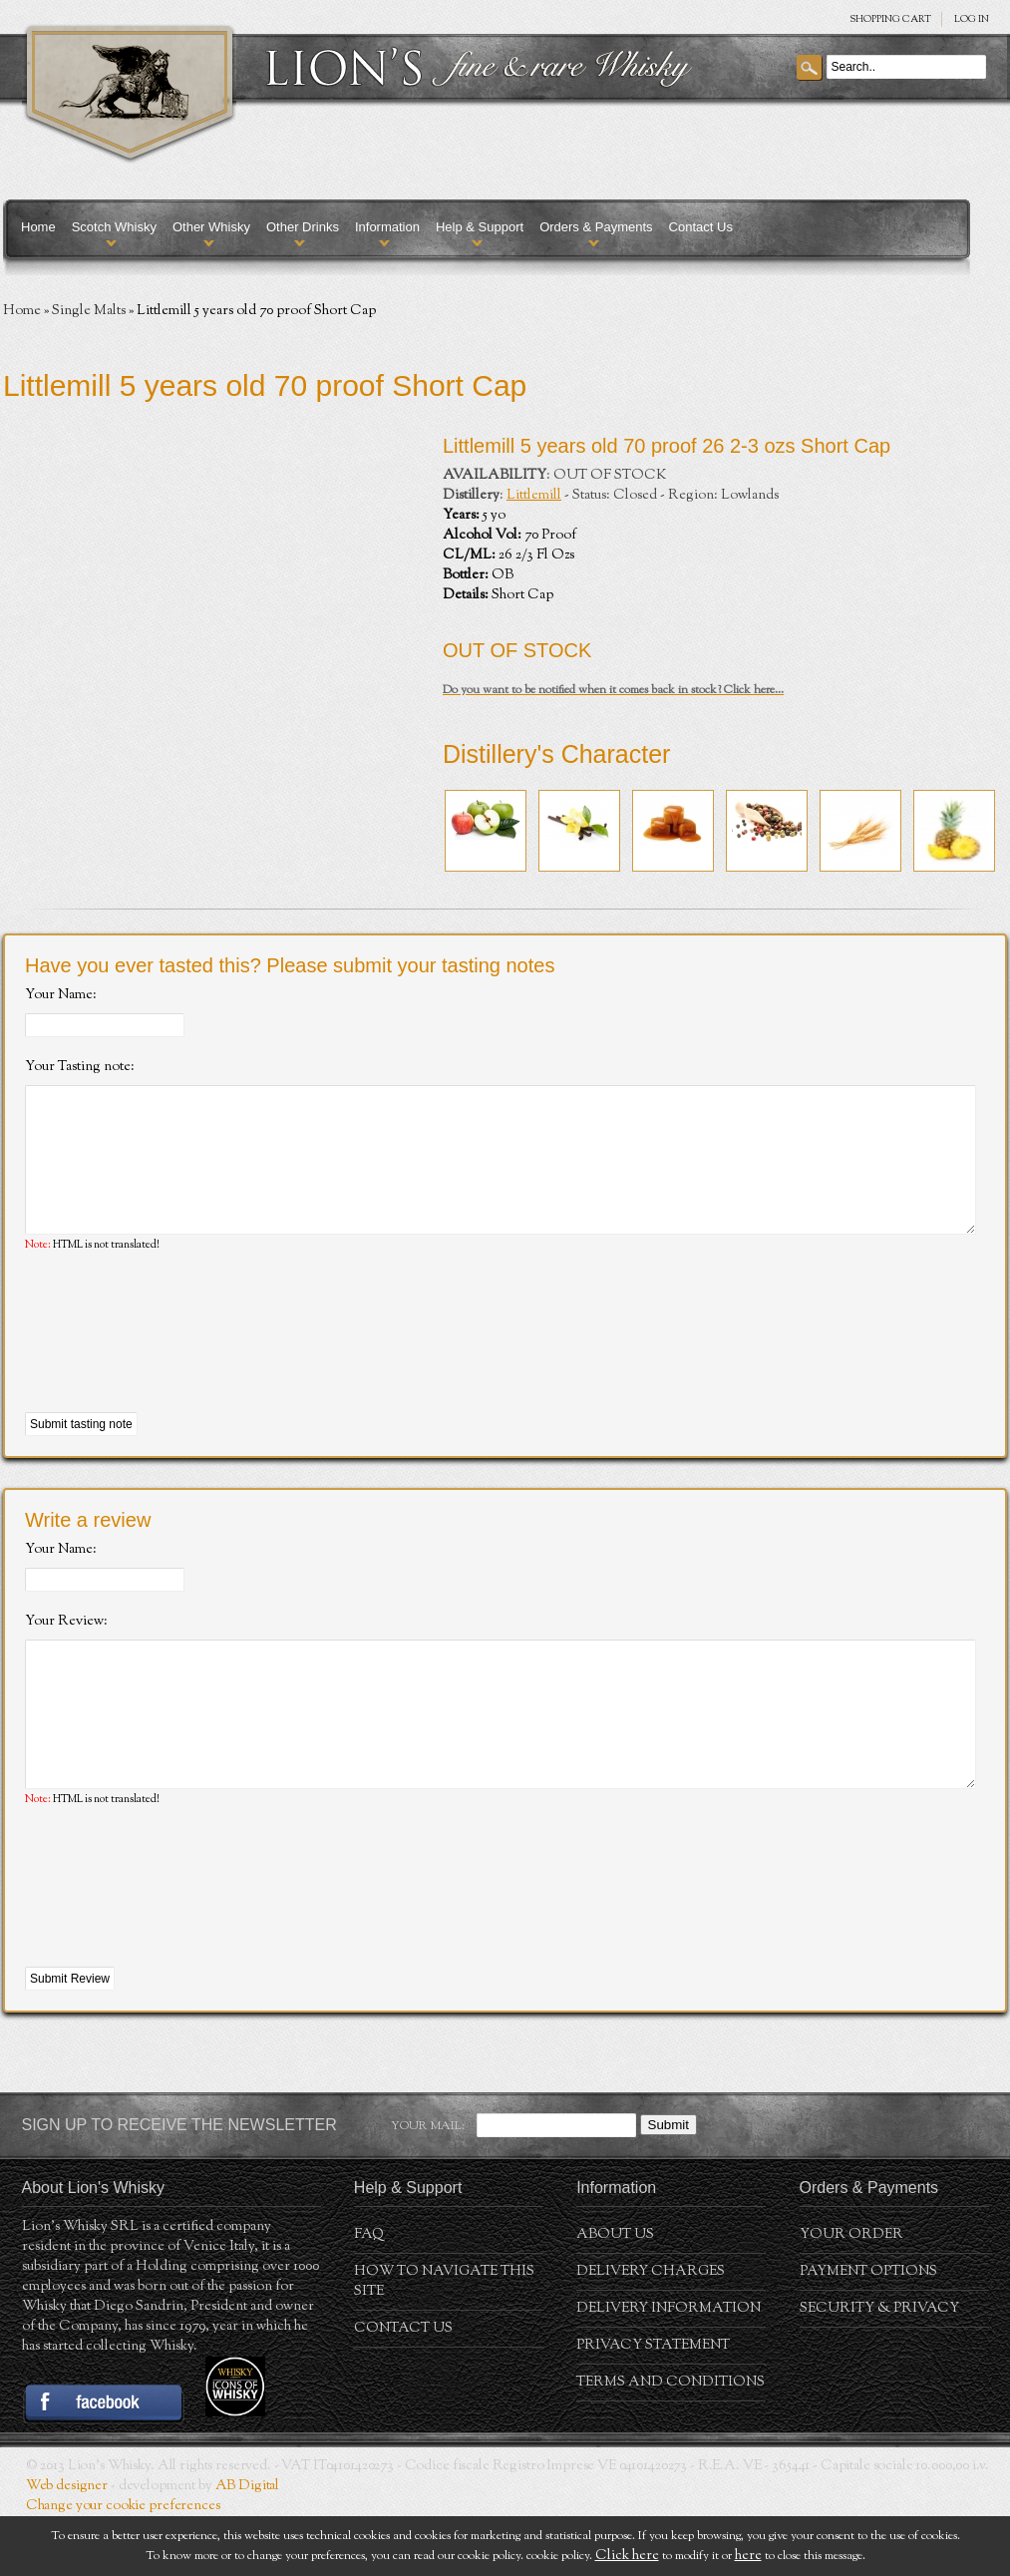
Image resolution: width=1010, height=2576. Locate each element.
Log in (971, 19)
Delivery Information (668, 2369)
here (748, 2556)
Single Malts (89, 311)
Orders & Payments (595, 226)
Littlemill (533, 496)
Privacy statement (653, 2405)
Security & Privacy (879, 2369)
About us (615, 2295)
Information (387, 226)
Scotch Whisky (114, 226)
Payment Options (868, 2332)
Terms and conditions (670, 2442)
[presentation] (176, 1363)
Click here (627, 2556)
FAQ (369, 2295)
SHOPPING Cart (890, 19)
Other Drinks (302, 226)
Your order (851, 2295)
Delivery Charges (650, 2332)
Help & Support (479, 226)
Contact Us (701, 226)
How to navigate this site (444, 2342)
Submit (668, 2184)
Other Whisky (211, 226)
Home (38, 226)
